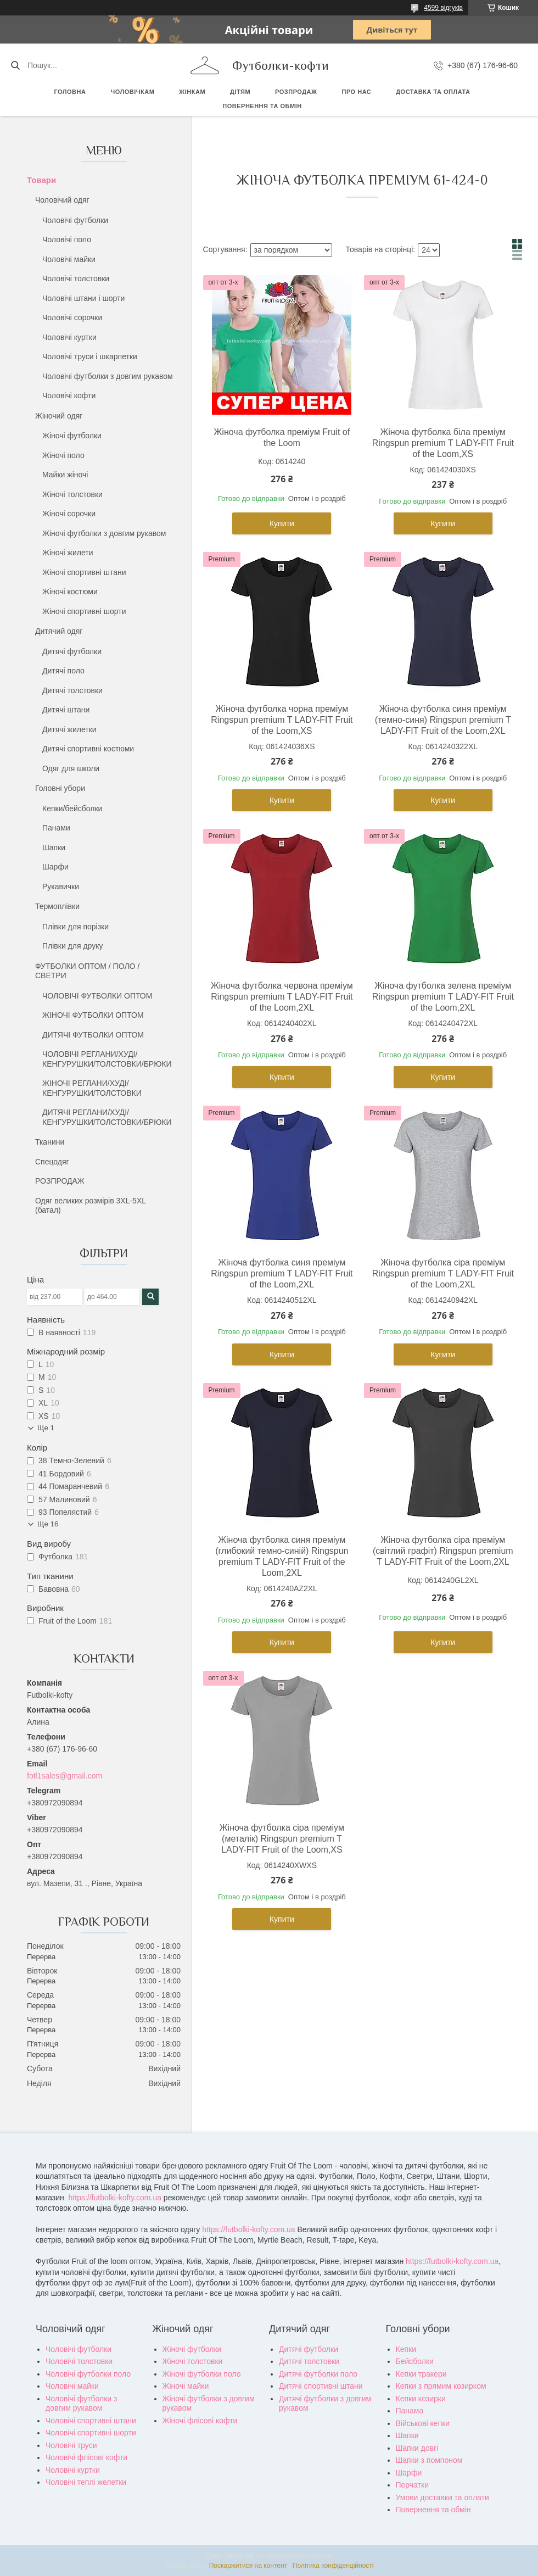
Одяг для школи (70, 768)
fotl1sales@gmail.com (64, 1775)
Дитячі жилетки (69, 729)
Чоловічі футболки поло (88, 2373)
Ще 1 (45, 1428)
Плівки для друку (72, 945)
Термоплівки (57, 906)
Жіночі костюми (70, 591)
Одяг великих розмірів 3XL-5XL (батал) (90, 1205)
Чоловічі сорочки (72, 317)
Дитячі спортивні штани (321, 2386)
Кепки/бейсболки (72, 808)
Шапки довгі (417, 2448)
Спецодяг (52, 1161)
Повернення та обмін (261, 106)
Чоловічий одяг (62, 200)
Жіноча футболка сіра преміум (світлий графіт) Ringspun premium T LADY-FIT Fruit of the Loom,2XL (443, 1550)
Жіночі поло (63, 455)
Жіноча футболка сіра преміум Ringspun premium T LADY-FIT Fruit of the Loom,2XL (443, 1273)
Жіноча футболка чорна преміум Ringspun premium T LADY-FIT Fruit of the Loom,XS (281, 719)
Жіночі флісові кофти (200, 2420)
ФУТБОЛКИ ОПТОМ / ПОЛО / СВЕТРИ (87, 971)
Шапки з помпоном (429, 2460)
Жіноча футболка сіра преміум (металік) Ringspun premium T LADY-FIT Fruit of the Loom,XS (282, 1838)
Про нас (356, 91)
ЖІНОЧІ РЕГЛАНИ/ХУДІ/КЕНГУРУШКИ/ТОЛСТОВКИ (92, 1088)
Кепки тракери (421, 2373)
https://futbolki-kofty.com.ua (115, 2197)
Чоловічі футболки (75, 220)
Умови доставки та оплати (442, 2497)
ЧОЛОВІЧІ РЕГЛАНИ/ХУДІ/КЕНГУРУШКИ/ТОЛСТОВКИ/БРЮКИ (107, 1059)
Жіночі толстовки (72, 494)
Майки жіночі (65, 474)
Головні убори (60, 788)
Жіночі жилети (67, 552)
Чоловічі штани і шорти (83, 298)
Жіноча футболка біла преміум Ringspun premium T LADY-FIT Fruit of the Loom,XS (443, 443)
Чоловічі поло (66, 239)
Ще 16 (47, 1524)
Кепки (406, 2349)
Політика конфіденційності (333, 2565)
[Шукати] (15, 65)
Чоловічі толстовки (75, 278)
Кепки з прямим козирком (441, 2386)
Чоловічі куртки (69, 337)
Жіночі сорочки (69, 513)
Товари (41, 180)
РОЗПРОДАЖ (296, 91)
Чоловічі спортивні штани (91, 2420)
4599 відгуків (443, 8)
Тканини (49, 1142)
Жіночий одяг (58, 415)
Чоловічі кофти (69, 395)
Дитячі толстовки (72, 690)
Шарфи (55, 866)
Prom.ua (320, 2556)
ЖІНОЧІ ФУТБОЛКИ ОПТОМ (93, 1015)
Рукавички (60, 886)
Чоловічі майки (69, 259)
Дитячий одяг (58, 631)
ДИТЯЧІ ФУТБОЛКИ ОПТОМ (93, 1034)
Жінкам (192, 91)
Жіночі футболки (72, 435)
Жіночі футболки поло (201, 2373)
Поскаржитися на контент (248, 2565)
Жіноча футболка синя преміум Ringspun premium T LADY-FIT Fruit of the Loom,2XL (281, 1273)
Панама (410, 2410)
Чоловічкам (132, 91)
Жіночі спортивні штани (84, 572)
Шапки (53, 847)
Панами (56, 827)
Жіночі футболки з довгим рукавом (104, 533)
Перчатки (412, 2484)
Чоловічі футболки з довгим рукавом (107, 376)
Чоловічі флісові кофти (86, 2457)
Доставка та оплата (433, 91)
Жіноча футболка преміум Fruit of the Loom (282, 437)
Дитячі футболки (72, 651)
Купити (282, 523)
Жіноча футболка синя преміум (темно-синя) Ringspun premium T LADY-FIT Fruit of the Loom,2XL (443, 719)
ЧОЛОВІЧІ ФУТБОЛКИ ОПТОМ (97, 995)
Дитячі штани (65, 709)
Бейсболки (415, 2361)
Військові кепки (423, 2423)
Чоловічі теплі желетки (86, 2482)
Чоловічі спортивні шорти (91, 2432)
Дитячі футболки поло (318, 2373)
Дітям (240, 91)
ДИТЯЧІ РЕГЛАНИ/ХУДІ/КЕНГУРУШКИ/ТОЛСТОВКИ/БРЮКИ (107, 1117)
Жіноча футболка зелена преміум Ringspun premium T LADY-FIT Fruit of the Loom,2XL (443, 996)
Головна (70, 91)
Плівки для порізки (75, 926)
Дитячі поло (63, 670)
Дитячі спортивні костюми (88, 748)
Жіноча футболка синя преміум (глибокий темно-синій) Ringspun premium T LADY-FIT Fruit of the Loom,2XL (281, 1556)
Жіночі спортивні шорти (84, 611)
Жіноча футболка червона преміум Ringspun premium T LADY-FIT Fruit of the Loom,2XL (282, 996)
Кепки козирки (421, 2398)
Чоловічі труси (71, 2445)
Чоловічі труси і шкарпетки (89, 356)
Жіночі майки (185, 2386)
